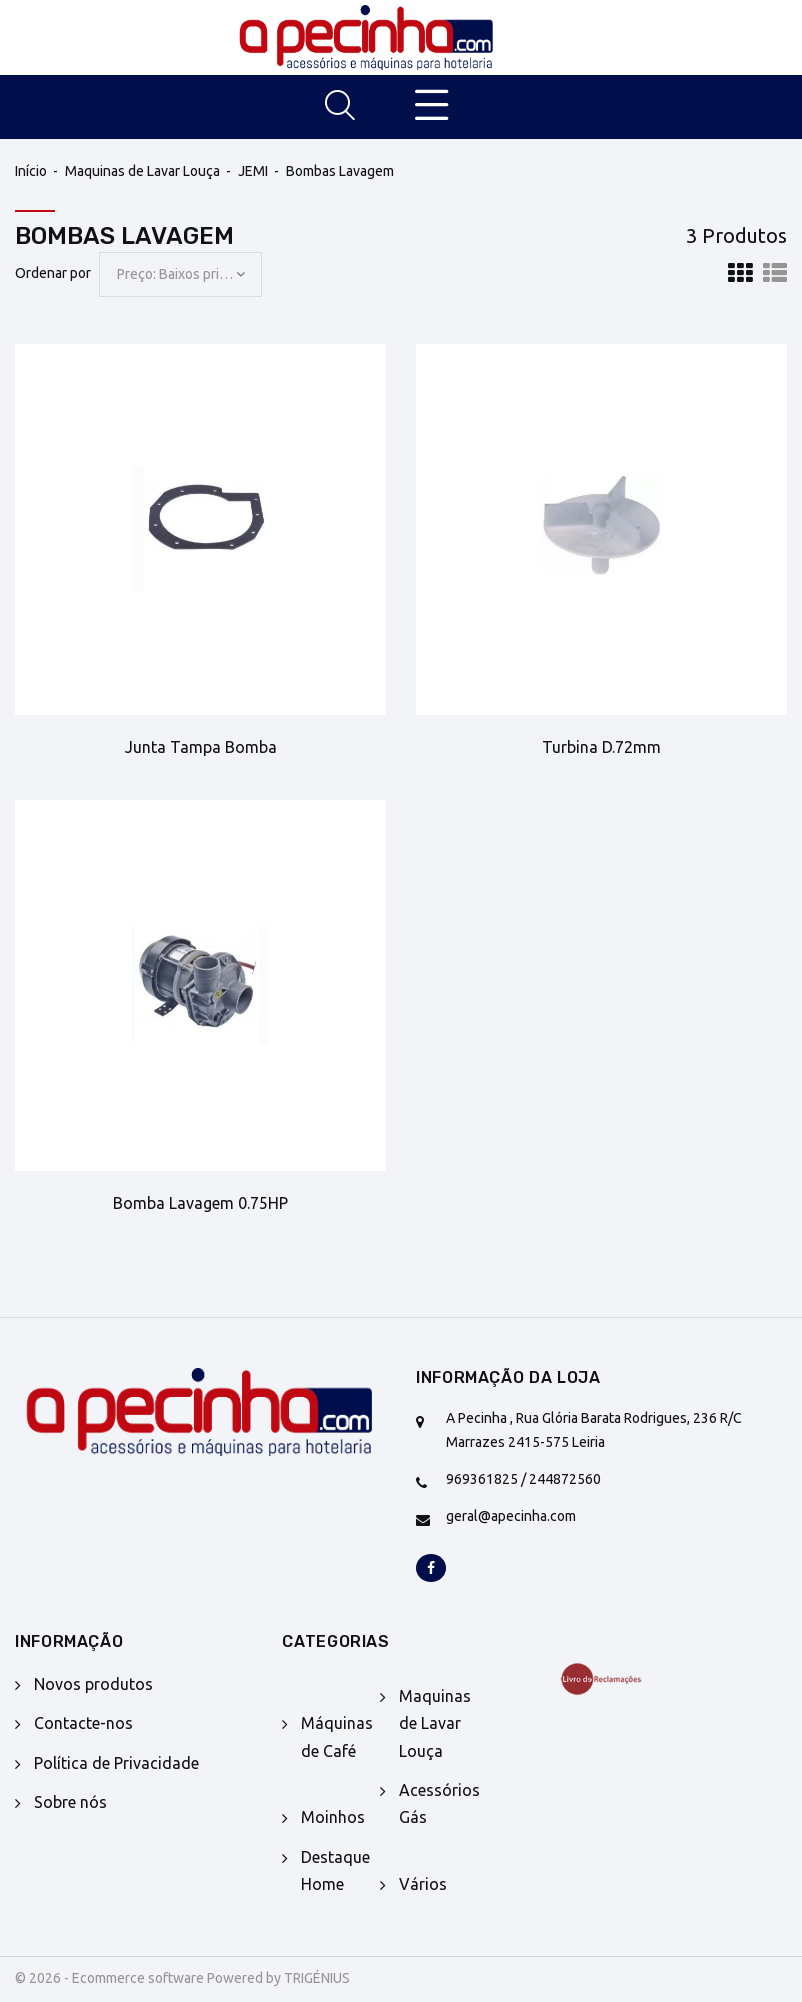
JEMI (253, 171)
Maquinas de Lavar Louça (142, 171)
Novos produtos (93, 1684)
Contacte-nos (83, 1723)
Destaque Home (335, 1870)
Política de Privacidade (116, 1763)
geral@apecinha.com (511, 1516)
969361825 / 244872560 (523, 1479)
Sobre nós (70, 1802)
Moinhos (333, 1817)
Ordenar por (53, 273)
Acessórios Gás (439, 1803)
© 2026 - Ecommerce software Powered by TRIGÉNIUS (182, 1978)
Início (31, 171)
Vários (423, 1884)
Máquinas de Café (337, 1736)
